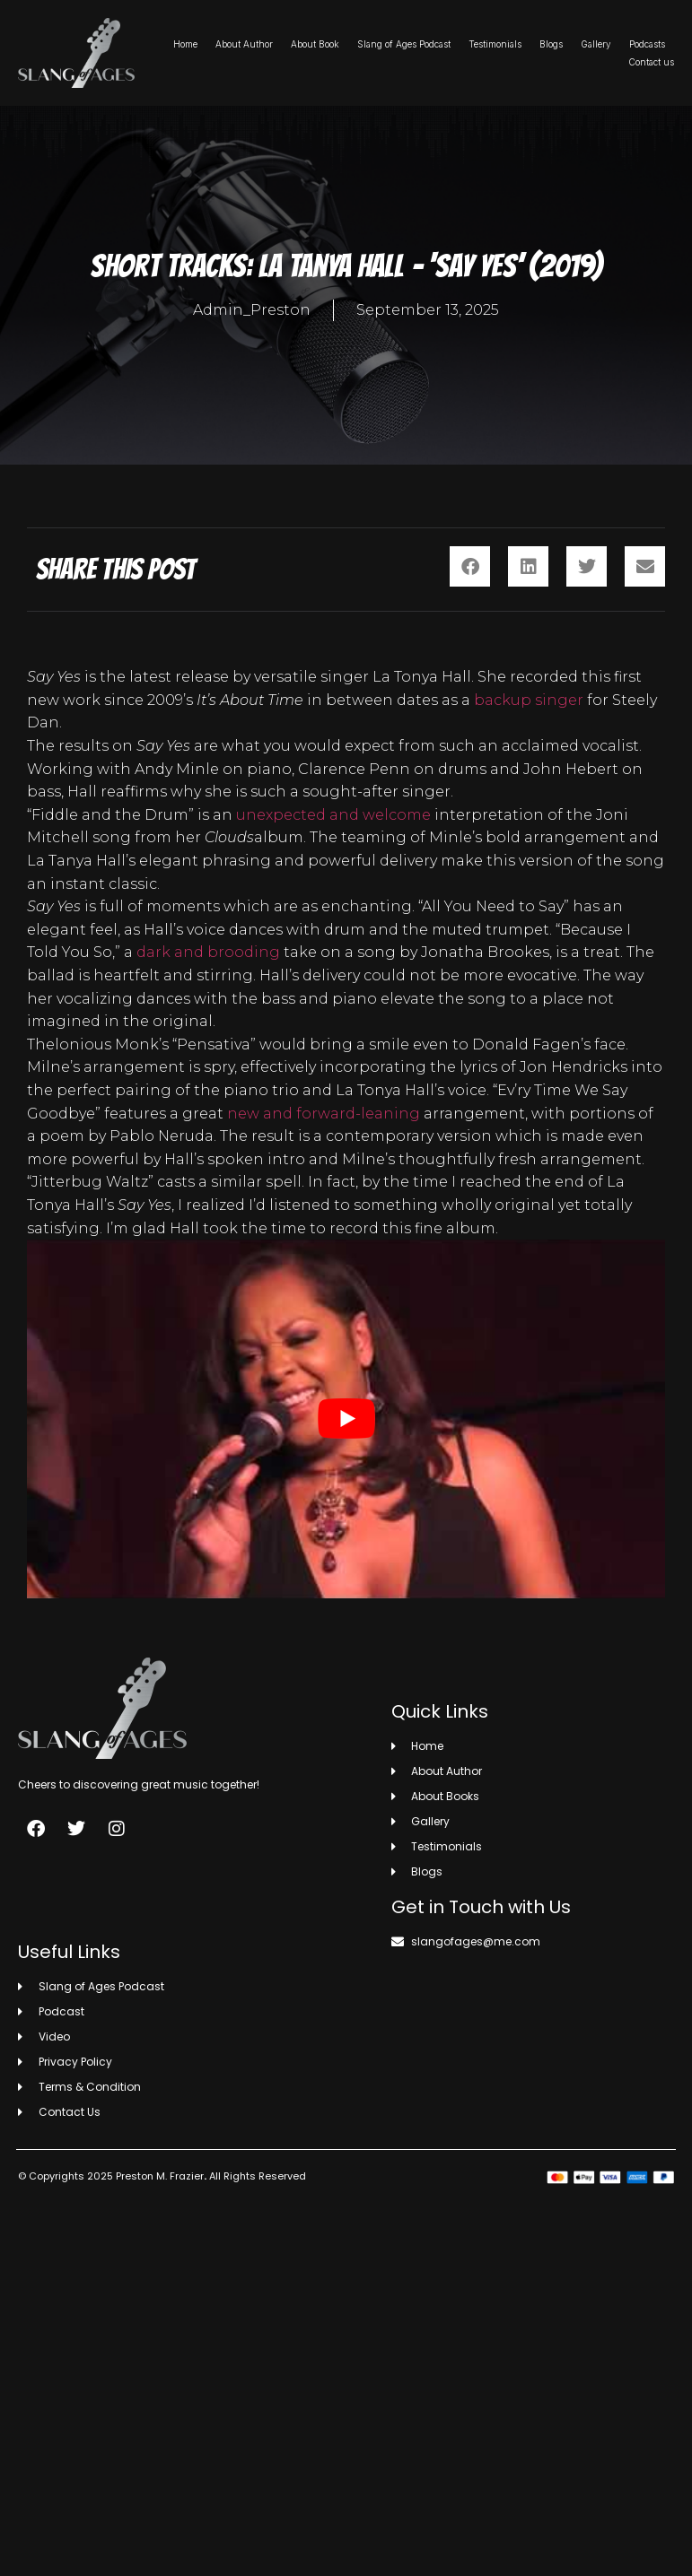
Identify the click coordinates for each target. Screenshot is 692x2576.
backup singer (528, 700)
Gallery (596, 44)
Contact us (651, 62)
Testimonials (495, 44)
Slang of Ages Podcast (404, 44)
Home (185, 44)
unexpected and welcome (333, 814)
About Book (315, 44)
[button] (470, 566)
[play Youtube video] (346, 1419)
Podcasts (647, 44)
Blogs (551, 44)
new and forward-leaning (323, 1113)
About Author (244, 44)
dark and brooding (208, 952)
